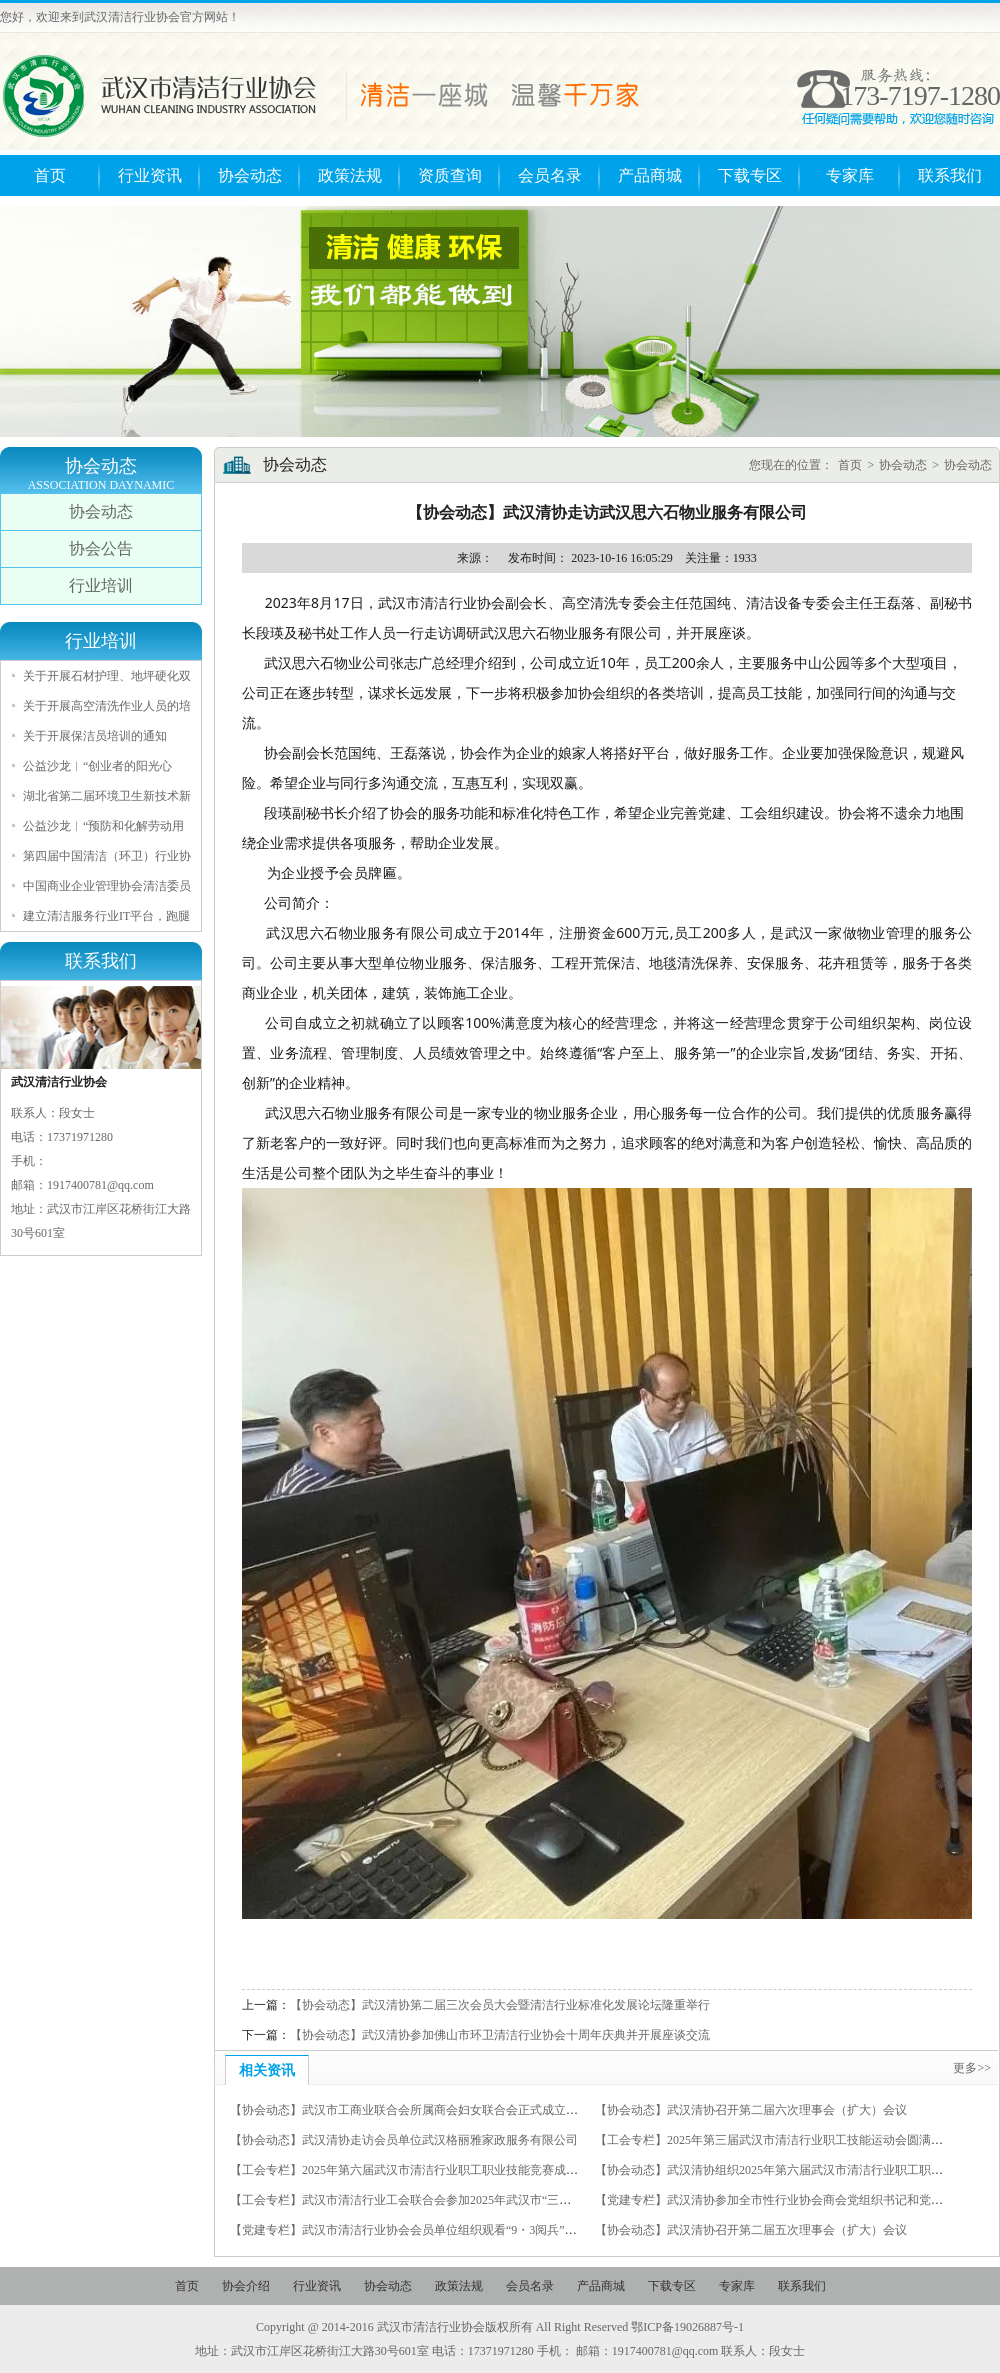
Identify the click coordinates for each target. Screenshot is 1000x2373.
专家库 (850, 175)
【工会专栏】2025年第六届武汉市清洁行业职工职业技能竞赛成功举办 (416, 2170)
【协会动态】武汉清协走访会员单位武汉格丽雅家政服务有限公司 (404, 2140)
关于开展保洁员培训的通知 (95, 736)
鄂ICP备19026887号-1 (687, 2327)
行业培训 (101, 585)
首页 (50, 175)
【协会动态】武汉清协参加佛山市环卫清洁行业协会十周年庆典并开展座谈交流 (500, 2035)
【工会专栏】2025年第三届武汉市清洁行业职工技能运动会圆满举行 (775, 2140)
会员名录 (550, 175)
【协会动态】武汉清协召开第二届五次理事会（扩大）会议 (751, 2230)
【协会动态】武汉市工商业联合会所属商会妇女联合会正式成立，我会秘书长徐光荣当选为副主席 (488, 2110)
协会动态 (250, 175)
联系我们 (950, 175)
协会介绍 (246, 2286)
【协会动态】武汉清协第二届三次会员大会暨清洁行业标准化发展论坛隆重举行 (500, 2005)
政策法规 (350, 175)
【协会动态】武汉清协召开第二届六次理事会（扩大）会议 (751, 2110)
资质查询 (450, 175)
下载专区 (750, 175)
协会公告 (101, 548)
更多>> (972, 2068)
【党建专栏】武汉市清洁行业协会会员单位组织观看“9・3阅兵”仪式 (409, 2230)
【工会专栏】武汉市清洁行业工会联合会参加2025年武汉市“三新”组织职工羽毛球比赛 (457, 2200)
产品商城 (650, 175)
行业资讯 (150, 175)
